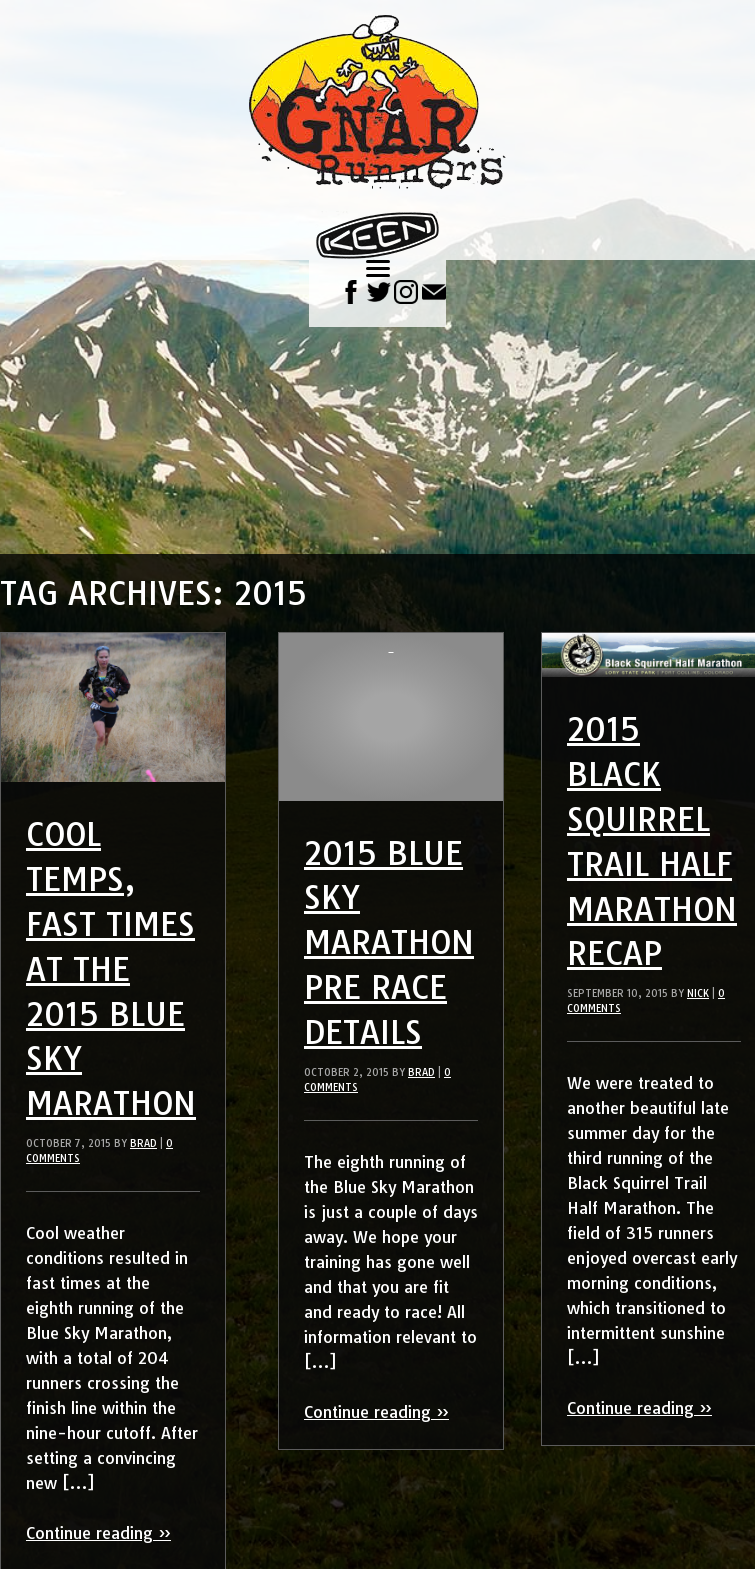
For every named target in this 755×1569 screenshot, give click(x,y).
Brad (143, 1143)
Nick (698, 993)
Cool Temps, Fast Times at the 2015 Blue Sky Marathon (111, 968)
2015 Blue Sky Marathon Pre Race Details (389, 942)
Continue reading (98, 1533)
